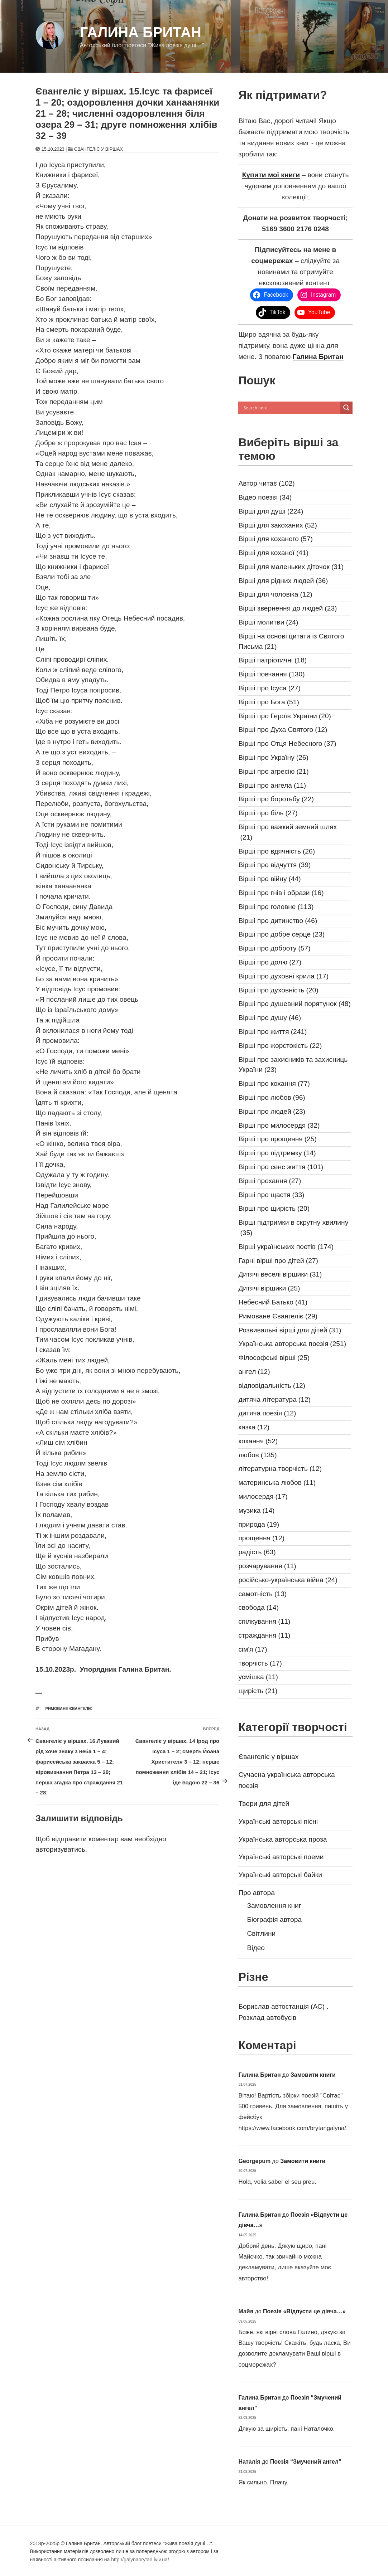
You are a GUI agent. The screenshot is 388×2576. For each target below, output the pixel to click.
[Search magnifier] (346, 408)
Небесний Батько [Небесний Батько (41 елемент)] (272, 1302)
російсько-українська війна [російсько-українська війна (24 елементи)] (287, 1580)
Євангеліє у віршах (98, 149)
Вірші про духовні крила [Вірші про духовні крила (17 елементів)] (283, 976)
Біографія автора (274, 1919)
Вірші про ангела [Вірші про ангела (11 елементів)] (272, 786)
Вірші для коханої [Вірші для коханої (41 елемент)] (273, 553)
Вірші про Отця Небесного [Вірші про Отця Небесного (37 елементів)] (287, 744)
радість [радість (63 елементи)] (257, 1552)
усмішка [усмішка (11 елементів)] (258, 1677)
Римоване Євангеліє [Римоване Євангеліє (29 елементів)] (277, 1316)
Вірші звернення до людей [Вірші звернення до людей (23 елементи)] (287, 608)
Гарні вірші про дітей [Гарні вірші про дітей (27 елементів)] (278, 1261)
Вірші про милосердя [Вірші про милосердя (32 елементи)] (279, 1126)
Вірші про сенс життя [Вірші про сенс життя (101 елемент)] (280, 1167)
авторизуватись (60, 1849)
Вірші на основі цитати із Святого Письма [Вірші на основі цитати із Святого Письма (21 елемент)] (291, 642)
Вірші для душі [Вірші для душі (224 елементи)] (270, 511)
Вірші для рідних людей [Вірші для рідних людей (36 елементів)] (283, 581)
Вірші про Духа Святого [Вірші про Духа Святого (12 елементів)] (282, 730)
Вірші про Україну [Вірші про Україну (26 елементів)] (273, 758)
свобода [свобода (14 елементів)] (258, 1608)
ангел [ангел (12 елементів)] (254, 1372)
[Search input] (291, 408)
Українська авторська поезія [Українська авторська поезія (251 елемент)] (292, 1344)
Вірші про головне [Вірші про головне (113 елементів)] (275, 907)
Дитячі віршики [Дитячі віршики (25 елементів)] (269, 1288)
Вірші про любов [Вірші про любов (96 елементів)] (271, 1098)
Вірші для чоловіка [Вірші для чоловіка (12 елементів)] (275, 594)
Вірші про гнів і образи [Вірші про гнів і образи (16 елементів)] (281, 893)
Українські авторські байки (280, 1874)
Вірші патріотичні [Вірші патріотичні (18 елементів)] (272, 660)
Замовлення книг (274, 1905)
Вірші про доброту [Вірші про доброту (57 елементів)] (274, 948)
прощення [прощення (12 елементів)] (261, 1538)
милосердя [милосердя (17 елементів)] (262, 1497)
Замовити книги (313, 2075)
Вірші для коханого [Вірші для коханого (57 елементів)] (275, 539)
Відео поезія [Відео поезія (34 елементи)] (265, 497)
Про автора (256, 1892)
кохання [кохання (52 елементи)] (258, 1441)
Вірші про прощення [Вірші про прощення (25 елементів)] (277, 1139)
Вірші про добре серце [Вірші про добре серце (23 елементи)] (281, 934)
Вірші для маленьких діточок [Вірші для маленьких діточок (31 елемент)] (291, 567)
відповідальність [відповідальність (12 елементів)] (271, 1386)
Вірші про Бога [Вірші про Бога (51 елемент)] (268, 702)
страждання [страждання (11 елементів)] (264, 1635)
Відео (256, 1948)
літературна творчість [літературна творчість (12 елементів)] (280, 1469)
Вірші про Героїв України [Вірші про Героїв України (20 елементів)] (284, 716)
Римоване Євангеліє (68, 1708)
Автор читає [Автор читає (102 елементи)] (266, 483)
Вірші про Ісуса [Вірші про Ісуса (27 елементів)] (269, 688)
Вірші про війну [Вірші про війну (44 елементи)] (269, 879)
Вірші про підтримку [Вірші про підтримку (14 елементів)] (277, 1153)
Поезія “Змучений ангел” (305, 2462)
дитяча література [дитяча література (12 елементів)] (274, 1400)
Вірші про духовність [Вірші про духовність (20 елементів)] (278, 990)
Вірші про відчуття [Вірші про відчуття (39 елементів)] (274, 865)
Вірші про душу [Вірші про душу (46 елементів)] (269, 1018)
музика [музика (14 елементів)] (256, 1511)
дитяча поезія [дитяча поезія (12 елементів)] (267, 1413)
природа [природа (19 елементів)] (258, 1525)
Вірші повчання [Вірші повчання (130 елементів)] (271, 674)
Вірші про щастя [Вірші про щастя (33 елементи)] (271, 1195)
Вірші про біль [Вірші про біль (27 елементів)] (267, 813)
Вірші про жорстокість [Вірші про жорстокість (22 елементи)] (280, 1046)
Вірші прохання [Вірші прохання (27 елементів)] (269, 1181)
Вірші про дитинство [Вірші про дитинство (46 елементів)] (277, 921)
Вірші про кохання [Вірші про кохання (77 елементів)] (274, 1084)
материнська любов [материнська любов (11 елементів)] (277, 1483)
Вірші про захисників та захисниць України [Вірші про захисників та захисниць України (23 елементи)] (293, 1065)
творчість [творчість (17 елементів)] (260, 1663)
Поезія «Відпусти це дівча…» (304, 2311)
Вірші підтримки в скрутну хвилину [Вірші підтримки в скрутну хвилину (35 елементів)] (293, 1228)
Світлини (261, 1933)
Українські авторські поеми (281, 1857)
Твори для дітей (263, 1803)
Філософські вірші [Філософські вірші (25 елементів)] (274, 1358)
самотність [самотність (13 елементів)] (262, 1594)
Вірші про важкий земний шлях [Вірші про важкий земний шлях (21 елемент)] (287, 833)
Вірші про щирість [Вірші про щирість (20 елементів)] (274, 1209)
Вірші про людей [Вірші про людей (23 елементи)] (271, 1112)
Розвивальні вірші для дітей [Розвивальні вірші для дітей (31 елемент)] (289, 1330)
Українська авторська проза (282, 1839)
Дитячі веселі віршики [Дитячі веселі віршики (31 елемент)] (280, 1274)
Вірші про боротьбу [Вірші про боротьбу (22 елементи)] (275, 799)
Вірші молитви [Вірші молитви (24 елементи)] (268, 622)
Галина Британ (140, 32)
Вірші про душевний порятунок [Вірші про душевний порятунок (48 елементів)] (294, 1004)
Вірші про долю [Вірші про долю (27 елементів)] (269, 962)
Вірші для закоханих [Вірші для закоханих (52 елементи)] (277, 525)
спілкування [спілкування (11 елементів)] (264, 1622)
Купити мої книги (271, 175)
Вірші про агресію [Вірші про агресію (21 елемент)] (273, 772)
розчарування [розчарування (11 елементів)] (267, 1566)
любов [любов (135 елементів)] (257, 1455)
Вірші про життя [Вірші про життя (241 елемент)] (272, 1032)
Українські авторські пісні (278, 1821)
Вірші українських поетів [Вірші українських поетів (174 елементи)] (286, 1247)
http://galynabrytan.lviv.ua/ (140, 2559)
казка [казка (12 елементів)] (253, 1427)
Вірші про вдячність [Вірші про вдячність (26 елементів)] (276, 851)
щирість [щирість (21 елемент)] (257, 1691)
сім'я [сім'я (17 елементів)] (252, 1649)
